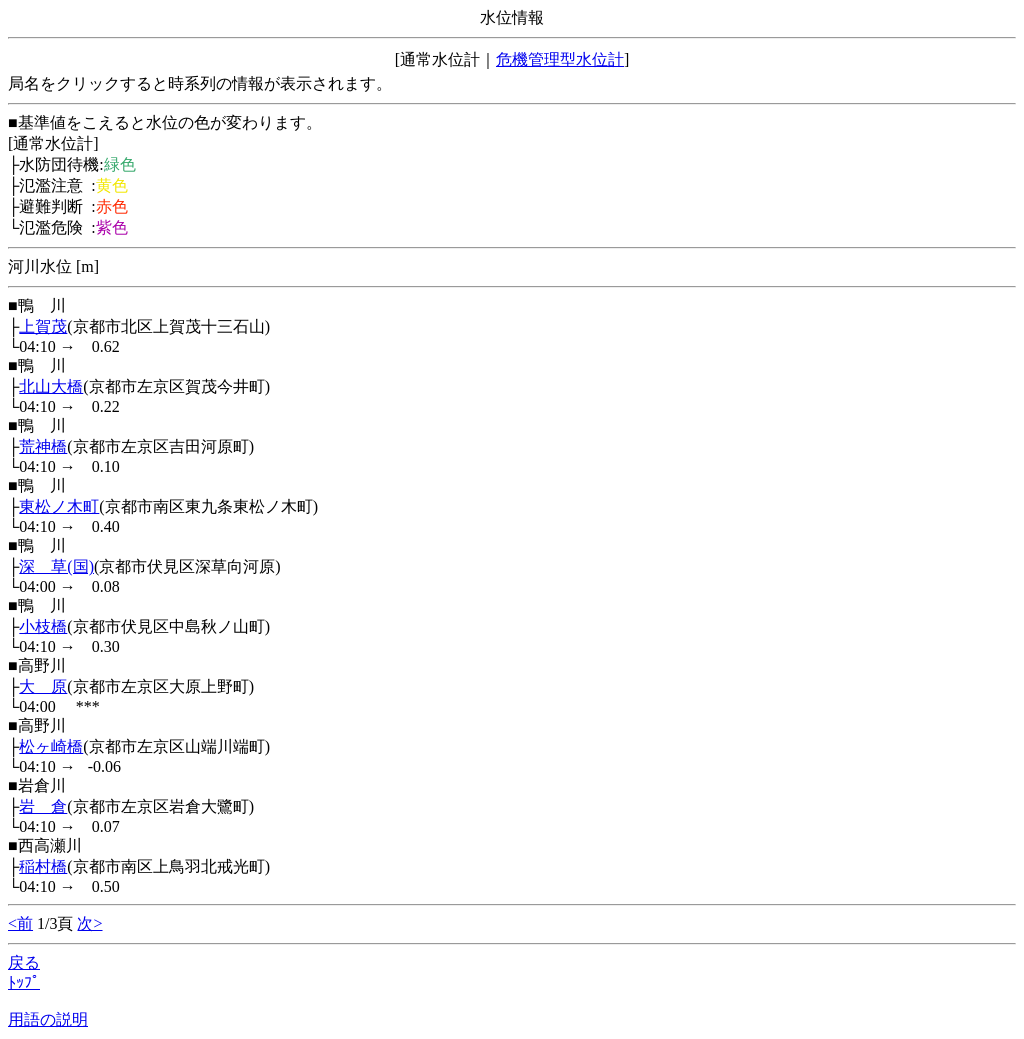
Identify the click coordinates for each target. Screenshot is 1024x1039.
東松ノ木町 (59, 506)
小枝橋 (43, 626)
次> (89, 923)
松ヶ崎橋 (51, 746)
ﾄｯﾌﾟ (24, 982)
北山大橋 (51, 386)
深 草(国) (56, 566)
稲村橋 (43, 866)
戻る (24, 962)
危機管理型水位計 (560, 59)
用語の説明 (48, 1019)
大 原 (43, 686)
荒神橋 (43, 446)
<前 (20, 923)
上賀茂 (43, 326)
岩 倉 (43, 806)
